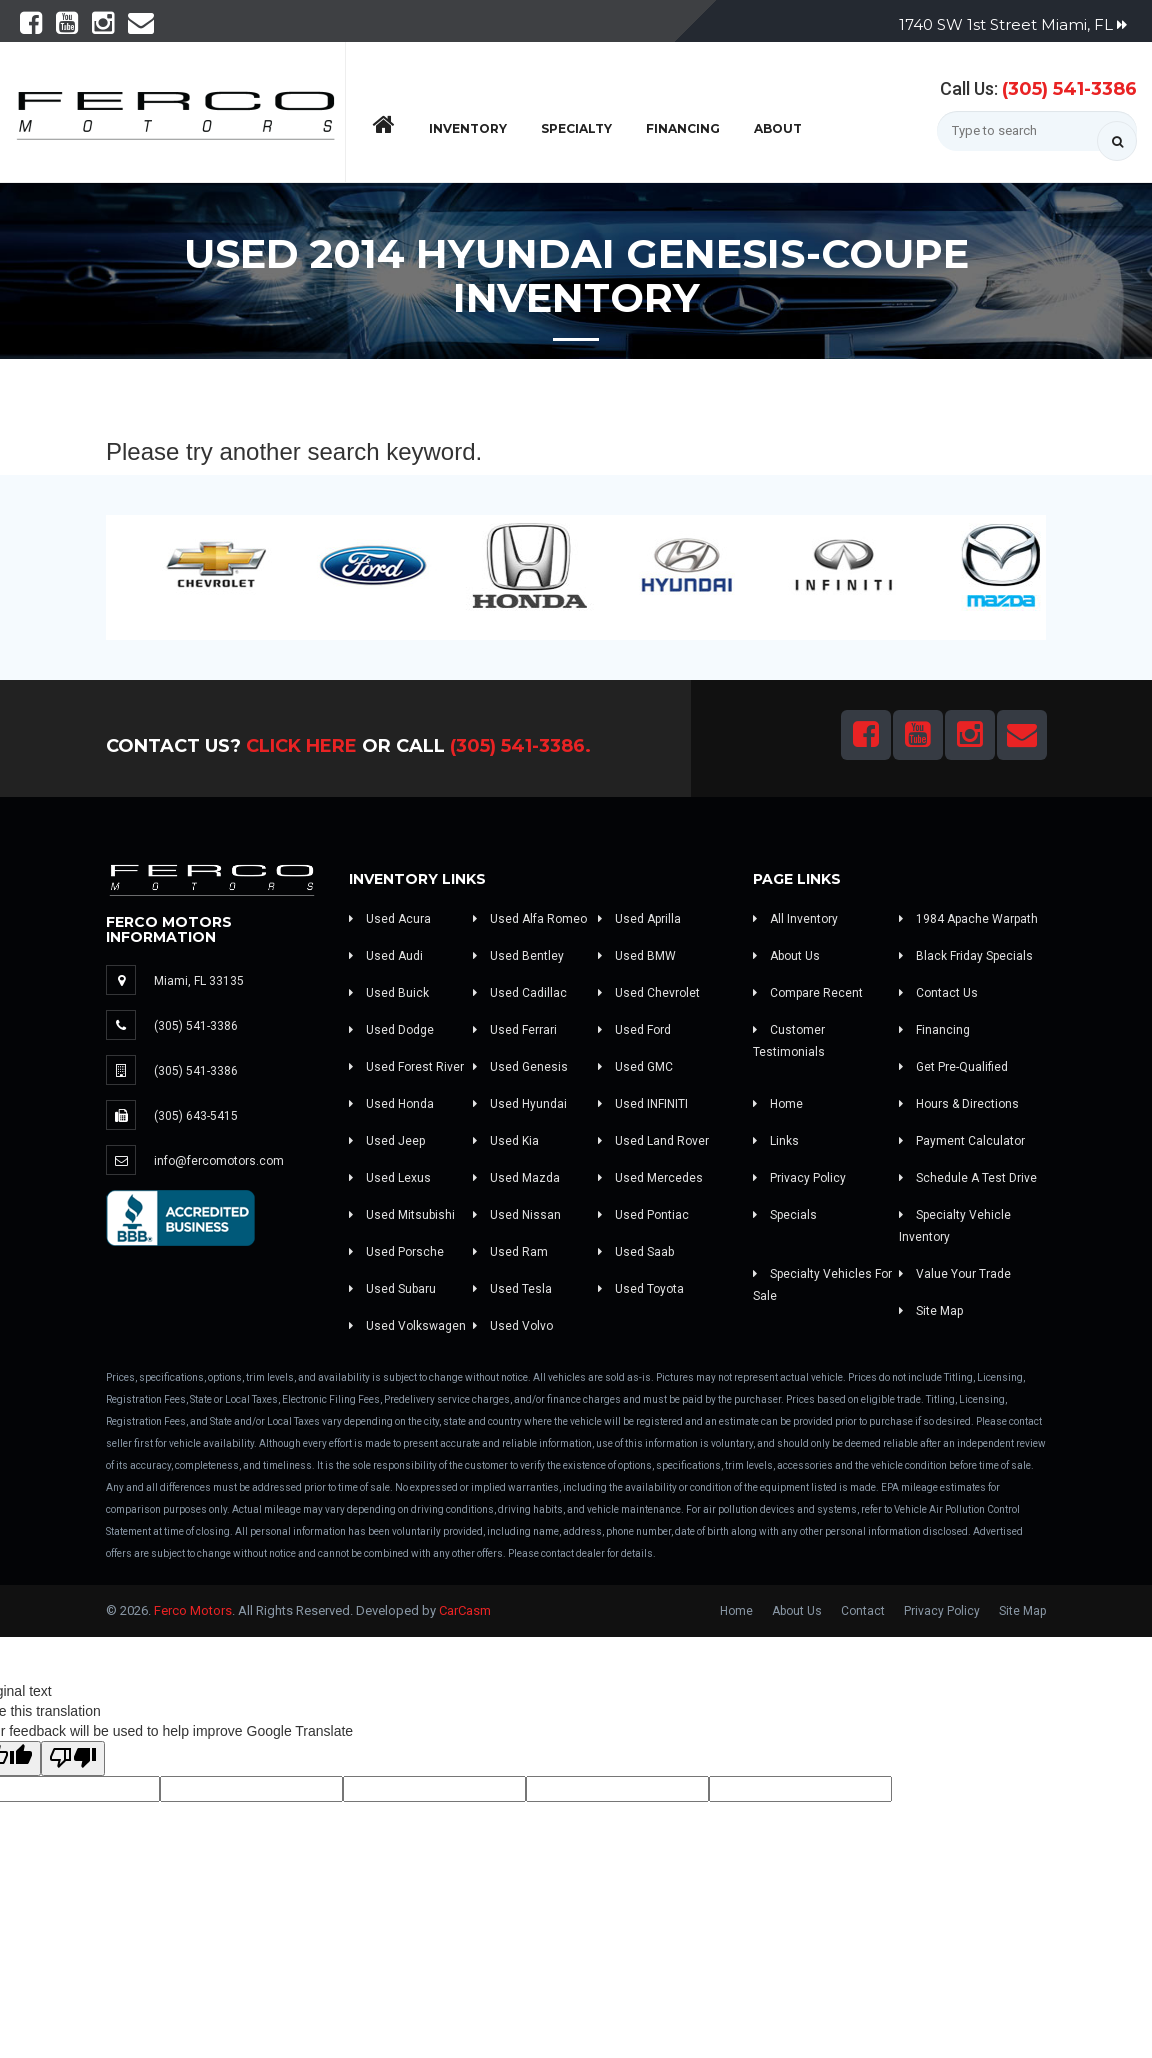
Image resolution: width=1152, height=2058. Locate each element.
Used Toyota (641, 1289)
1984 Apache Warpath (968, 919)
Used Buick (389, 993)
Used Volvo (513, 1326)
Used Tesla (512, 1289)
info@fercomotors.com (219, 1161)
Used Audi (386, 956)
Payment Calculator (962, 1141)
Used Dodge (391, 1030)
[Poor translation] (73, 1758)
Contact (863, 1611)
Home (778, 1104)
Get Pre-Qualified (953, 1067)
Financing (683, 128)
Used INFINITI (643, 1104)
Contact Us (938, 993)
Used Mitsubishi (402, 1215)
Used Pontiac (643, 1215)
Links (776, 1141)
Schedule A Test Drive (968, 1178)
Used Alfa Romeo (530, 919)
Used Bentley (518, 956)
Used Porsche (396, 1252)
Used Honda (391, 1104)
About (778, 128)
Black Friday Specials (966, 956)
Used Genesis (520, 1067)
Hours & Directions (959, 1104)
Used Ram (510, 1252)
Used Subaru (392, 1289)
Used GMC (635, 1067)
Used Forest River (406, 1067)
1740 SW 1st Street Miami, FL (1013, 24)
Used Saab (636, 1252)
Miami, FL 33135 (199, 981)
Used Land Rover (653, 1141)
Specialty (576, 128)
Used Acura (390, 919)
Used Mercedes (650, 1178)
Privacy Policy (799, 1178)
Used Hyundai (520, 1104)
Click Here (301, 746)
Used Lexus (390, 1178)
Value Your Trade (955, 1274)
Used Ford (634, 1030)
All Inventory (795, 919)
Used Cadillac (520, 993)
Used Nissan (517, 1215)
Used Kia (506, 1141)
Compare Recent (808, 993)
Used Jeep (387, 1141)
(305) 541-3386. (520, 746)
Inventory (468, 128)
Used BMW (637, 956)
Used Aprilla (639, 919)
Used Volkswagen (407, 1326)
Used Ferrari (515, 1030)
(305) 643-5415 (196, 1116)
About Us (786, 956)
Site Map (931, 1311)
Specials (785, 1215)
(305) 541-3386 (1069, 89)
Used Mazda (516, 1178)
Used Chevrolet (649, 993)
